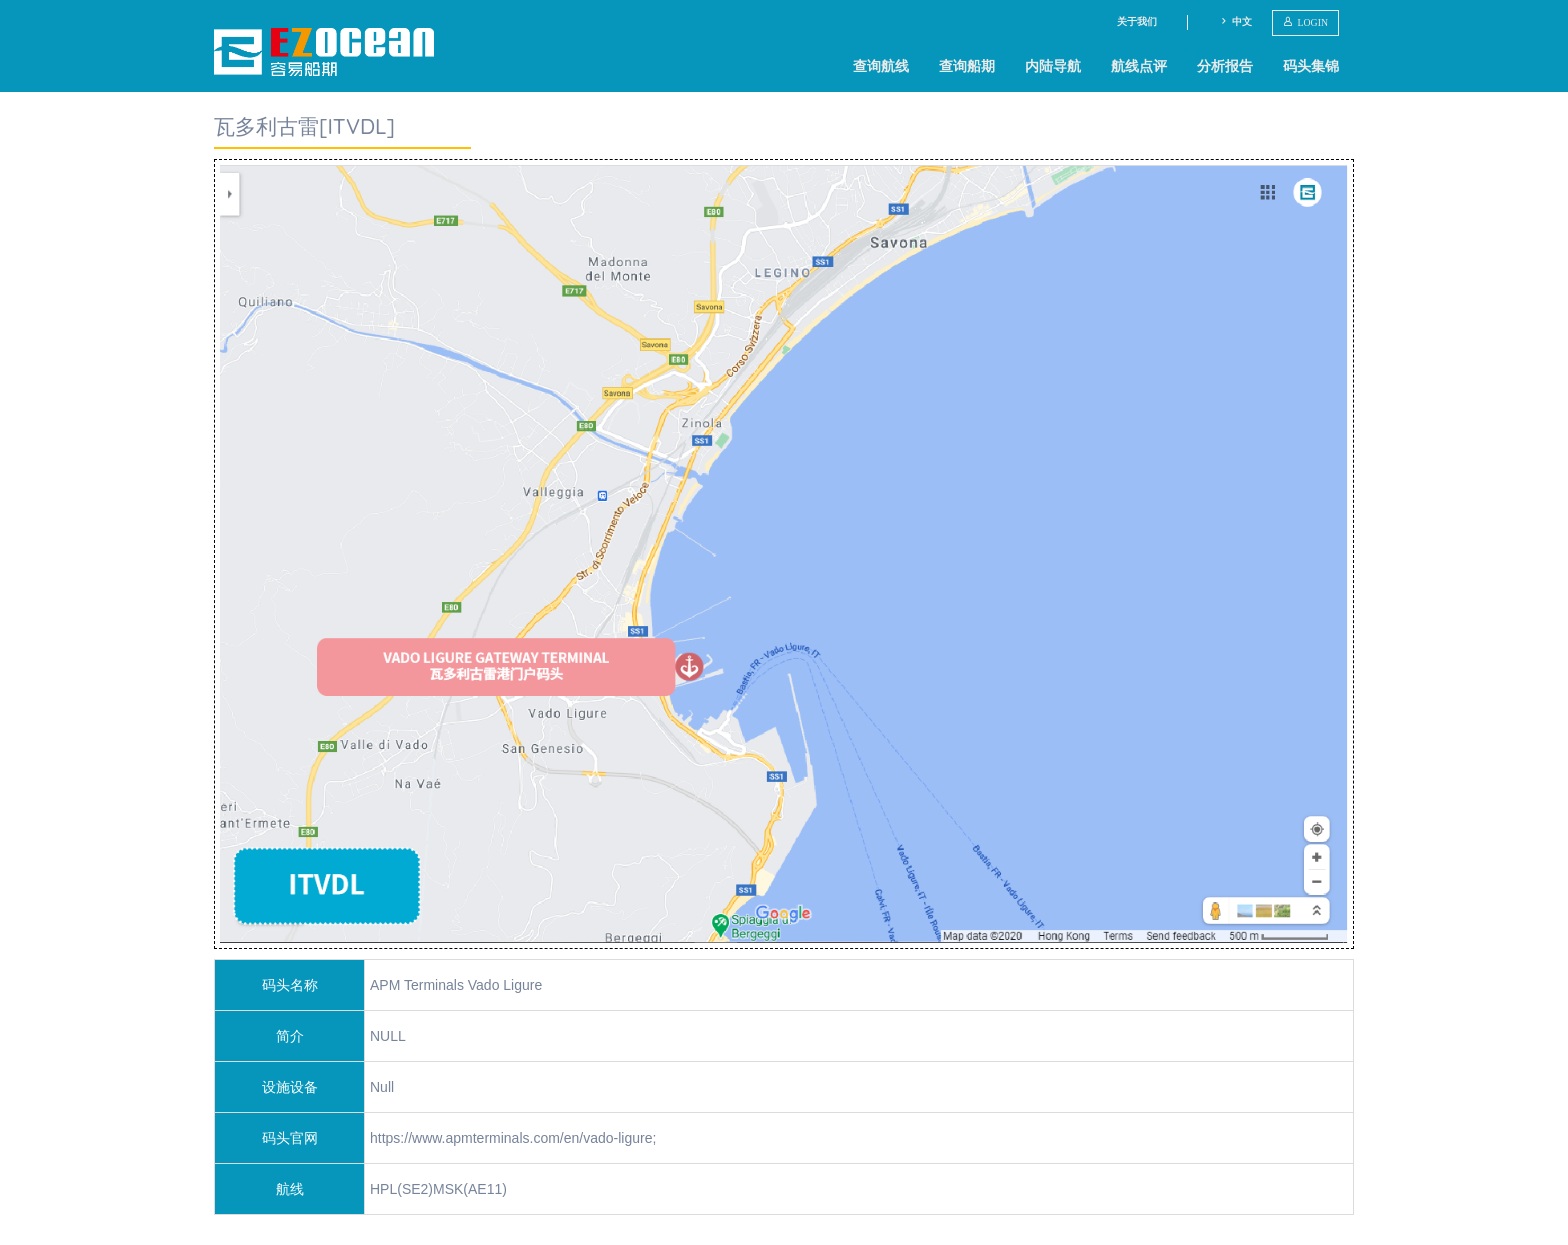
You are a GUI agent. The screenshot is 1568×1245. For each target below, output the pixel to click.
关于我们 (1137, 21)
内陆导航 (1053, 66)
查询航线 (881, 66)
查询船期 (967, 66)
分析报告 (1225, 66)
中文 (1235, 21)
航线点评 (1139, 66)
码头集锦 (1311, 66)
